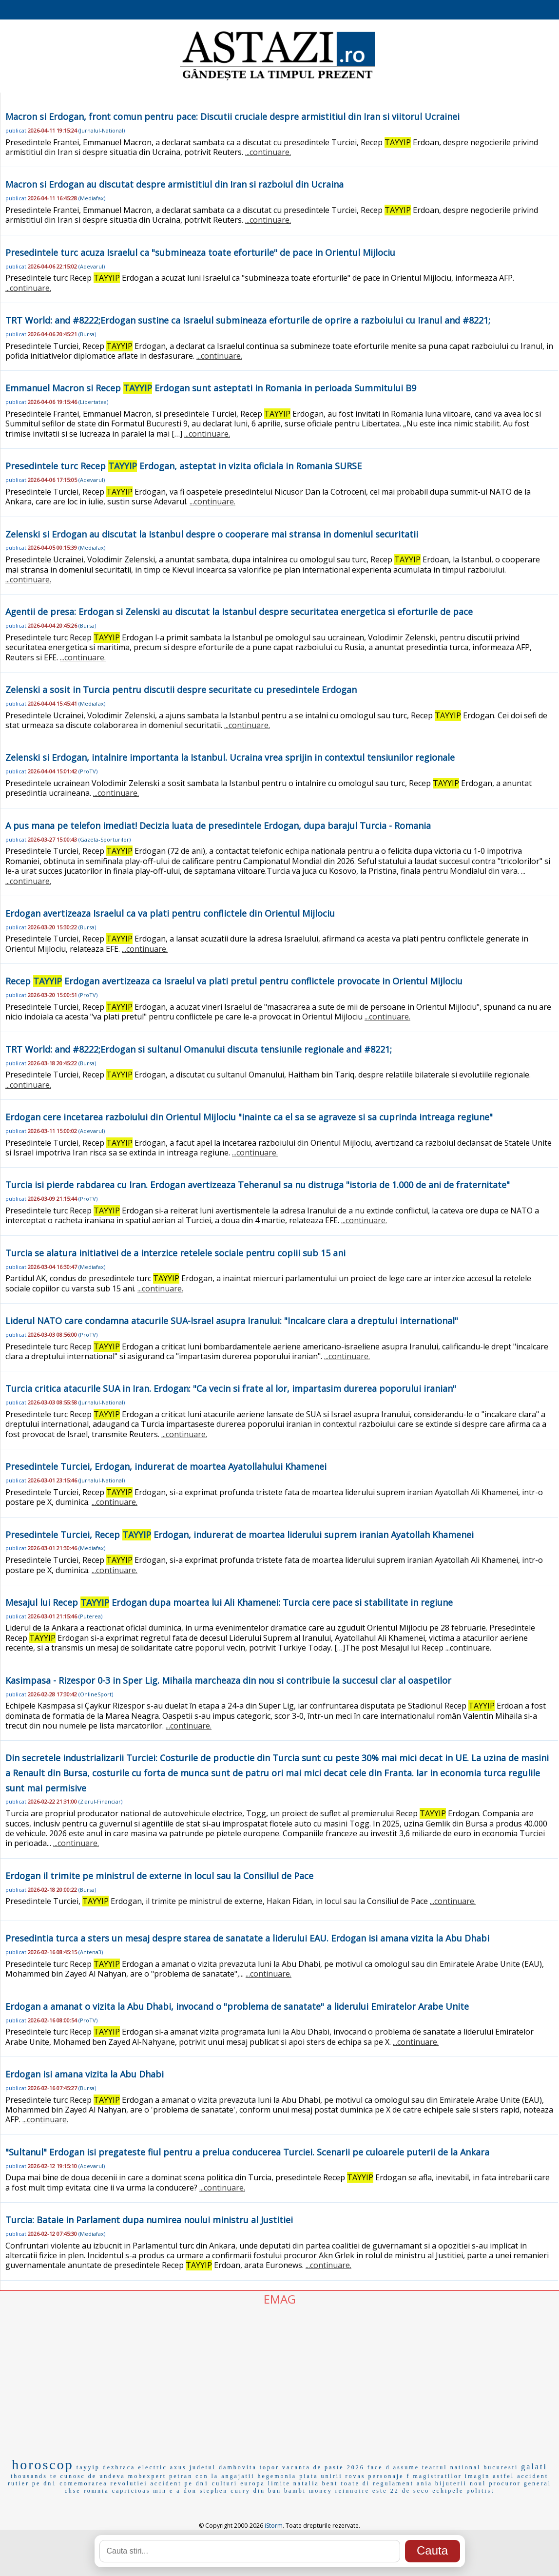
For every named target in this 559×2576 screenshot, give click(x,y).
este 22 (385, 2490)
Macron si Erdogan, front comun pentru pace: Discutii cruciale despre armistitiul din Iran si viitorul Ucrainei (232, 116)
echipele (447, 2490)
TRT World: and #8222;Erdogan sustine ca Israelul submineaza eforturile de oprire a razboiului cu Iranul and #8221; (247, 320)
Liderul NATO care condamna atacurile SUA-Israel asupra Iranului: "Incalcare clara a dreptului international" (231, 1320)
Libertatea (93, 401)
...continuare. (268, 152)
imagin (477, 2476)
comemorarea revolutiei (103, 2483)
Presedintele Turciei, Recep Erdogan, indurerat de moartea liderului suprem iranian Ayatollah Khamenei (239, 1534)
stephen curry (225, 2490)
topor (269, 2467)
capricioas (131, 2490)
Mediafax (92, 198)
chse (72, 2490)
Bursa (87, 334)
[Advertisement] (279, 2380)
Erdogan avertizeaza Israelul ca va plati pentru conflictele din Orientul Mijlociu (170, 913)
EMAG (280, 2299)
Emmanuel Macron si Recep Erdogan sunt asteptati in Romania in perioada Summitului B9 (210, 388)
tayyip (88, 2467)
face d (378, 2467)
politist (480, 2490)
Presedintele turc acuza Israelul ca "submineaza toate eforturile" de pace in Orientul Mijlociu (200, 252)
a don (186, 2490)
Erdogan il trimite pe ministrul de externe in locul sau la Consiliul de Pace (159, 1876)
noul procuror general (510, 2483)
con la (206, 2476)
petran (181, 2476)
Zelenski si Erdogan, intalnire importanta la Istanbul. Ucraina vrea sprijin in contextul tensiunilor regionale (230, 757)
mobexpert (147, 2476)
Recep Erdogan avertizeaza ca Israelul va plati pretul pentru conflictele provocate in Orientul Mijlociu (234, 981)
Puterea (90, 1616)
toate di (355, 2483)
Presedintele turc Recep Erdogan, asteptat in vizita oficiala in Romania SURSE (183, 466)
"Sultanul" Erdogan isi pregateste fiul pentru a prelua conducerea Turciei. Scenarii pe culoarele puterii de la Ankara (247, 2152)
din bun (267, 2490)
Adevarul (91, 266)
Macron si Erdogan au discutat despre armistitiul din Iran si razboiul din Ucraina (174, 184)
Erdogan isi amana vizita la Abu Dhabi (84, 2074)
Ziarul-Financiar (100, 1801)
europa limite (265, 2483)
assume (406, 2467)
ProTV (88, 771)
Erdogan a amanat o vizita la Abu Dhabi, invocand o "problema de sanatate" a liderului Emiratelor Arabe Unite (237, 2006)
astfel (503, 2476)
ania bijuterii (442, 2483)
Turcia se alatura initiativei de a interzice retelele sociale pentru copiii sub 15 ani (175, 1253)
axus (178, 2467)
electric (152, 2467)
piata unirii (320, 2476)
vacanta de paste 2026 (323, 2467)
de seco (416, 2490)
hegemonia (277, 2476)
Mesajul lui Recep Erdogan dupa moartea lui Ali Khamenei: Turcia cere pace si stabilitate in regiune (229, 1602)
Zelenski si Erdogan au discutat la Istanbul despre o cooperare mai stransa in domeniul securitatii (211, 534)
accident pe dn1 (180, 2483)
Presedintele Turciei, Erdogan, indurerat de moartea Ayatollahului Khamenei (166, 1466)
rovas (355, 2476)
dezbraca (119, 2467)
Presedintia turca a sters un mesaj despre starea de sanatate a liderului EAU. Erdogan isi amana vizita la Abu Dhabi (247, 1938)
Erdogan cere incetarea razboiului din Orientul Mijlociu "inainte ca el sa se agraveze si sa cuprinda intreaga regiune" (249, 1117)
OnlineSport (96, 1694)
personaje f (389, 2476)
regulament (393, 2483)
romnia (96, 2490)
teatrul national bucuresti (470, 2467)
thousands (29, 2476)
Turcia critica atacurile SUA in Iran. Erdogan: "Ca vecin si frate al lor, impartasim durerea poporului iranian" (230, 1388)
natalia (306, 2483)
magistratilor (437, 2476)
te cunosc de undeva (87, 2476)
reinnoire (352, 2490)
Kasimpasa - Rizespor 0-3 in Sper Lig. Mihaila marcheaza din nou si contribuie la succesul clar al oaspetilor (228, 1680)
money (320, 2490)
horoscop (43, 2464)
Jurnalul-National (101, 130)
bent (330, 2483)
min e (163, 2490)
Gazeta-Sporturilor (104, 839)
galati (534, 2466)
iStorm (274, 2525)
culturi (224, 2483)
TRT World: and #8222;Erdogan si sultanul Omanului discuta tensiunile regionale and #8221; (198, 1049)
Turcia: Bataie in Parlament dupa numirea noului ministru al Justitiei (149, 2220)
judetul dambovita (223, 2467)
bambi (295, 2490)
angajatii (237, 2476)
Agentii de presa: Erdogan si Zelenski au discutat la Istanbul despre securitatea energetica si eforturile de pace (239, 611)
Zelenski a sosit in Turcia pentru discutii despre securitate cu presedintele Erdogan (181, 689)
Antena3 (90, 1952)
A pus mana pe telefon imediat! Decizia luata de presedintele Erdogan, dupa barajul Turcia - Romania (218, 825)
